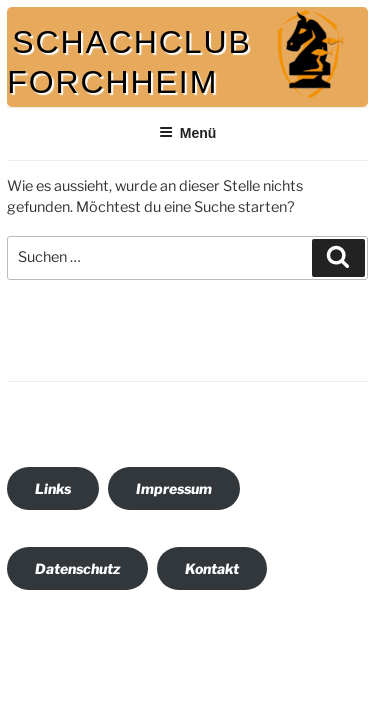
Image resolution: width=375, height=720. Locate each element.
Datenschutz (77, 568)
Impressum (174, 488)
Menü (188, 133)
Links (53, 488)
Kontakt (212, 568)
